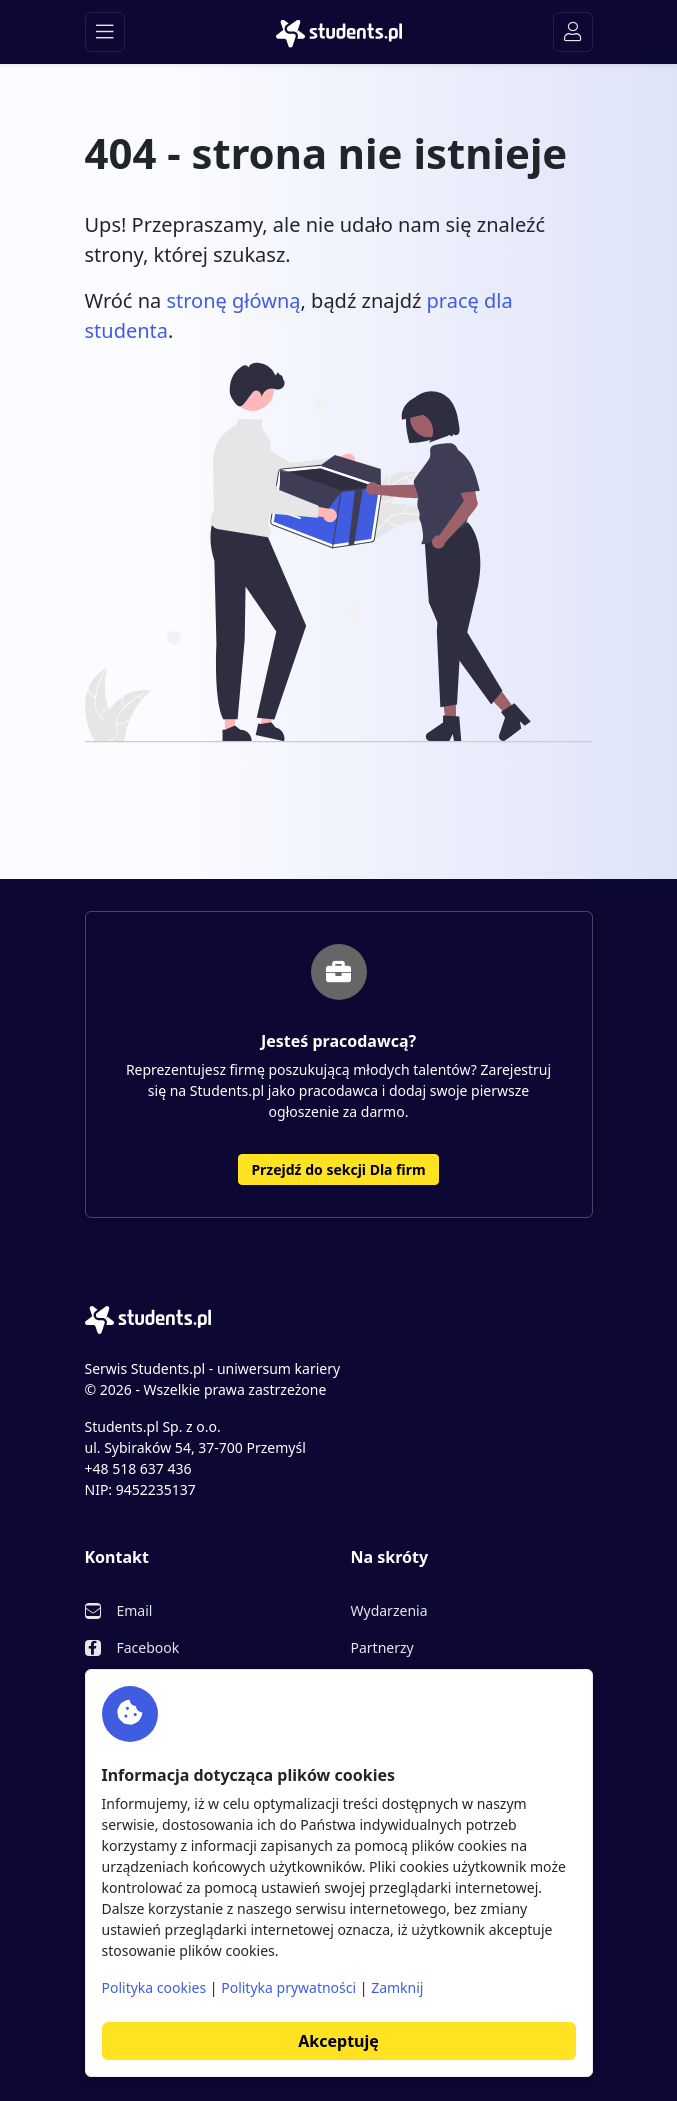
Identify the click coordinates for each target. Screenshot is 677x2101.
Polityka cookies (154, 1987)
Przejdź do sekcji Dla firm (338, 1169)
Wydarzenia (389, 1610)
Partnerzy (382, 1647)
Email (135, 1610)
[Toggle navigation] (105, 32)
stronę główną (233, 300)
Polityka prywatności (288, 1987)
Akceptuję (338, 2041)
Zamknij (397, 1987)
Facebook (148, 1647)
